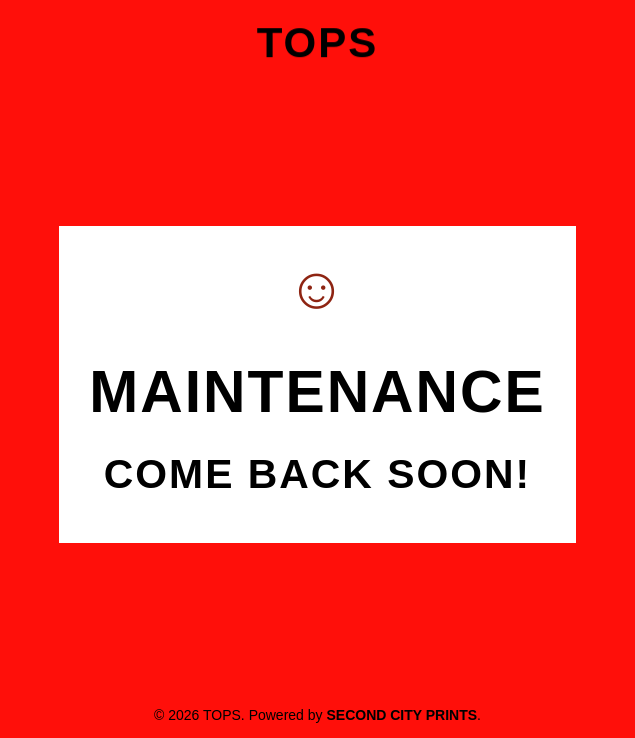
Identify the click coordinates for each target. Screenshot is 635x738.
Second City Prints (401, 715)
